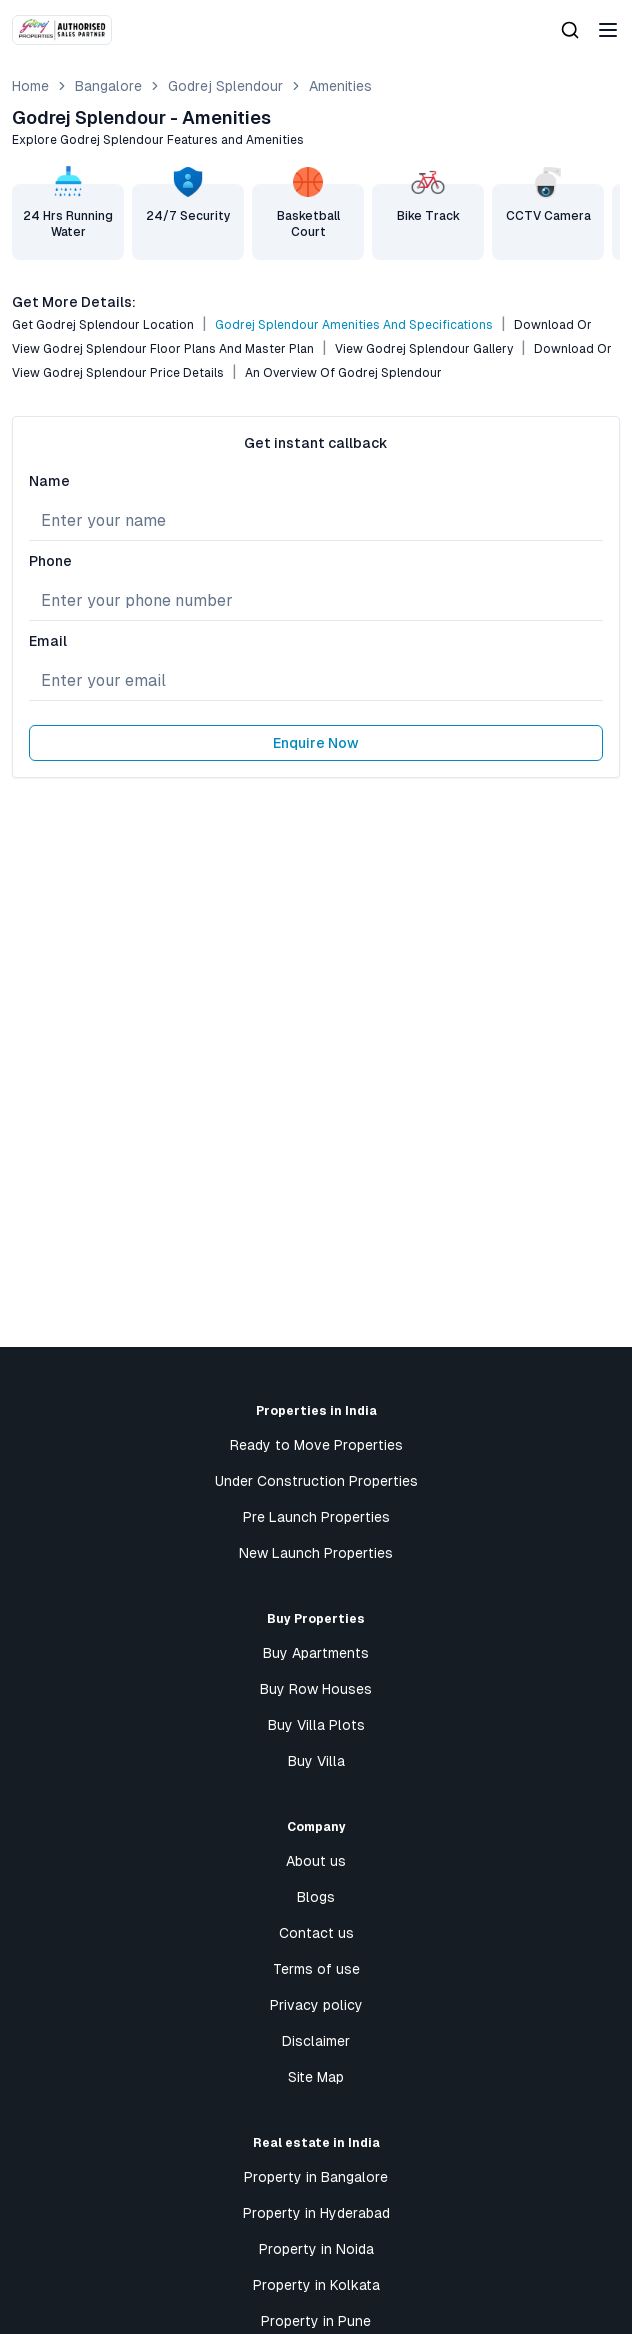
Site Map (316, 2077)
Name (49, 481)
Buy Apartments (316, 1653)
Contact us (316, 1933)
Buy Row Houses (316, 1689)
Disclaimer (316, 2041)
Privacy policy (316, 2005)
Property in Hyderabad (316, 2213)
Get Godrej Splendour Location (103, 325)
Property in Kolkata (316, 2285)
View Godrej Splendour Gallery (424, 349)
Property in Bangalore (316, 2177)
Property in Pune (316, 2321)
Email (48, 641)
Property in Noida (316, 2249)
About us (316, 1861)
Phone (50, 561)
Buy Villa (316, 1761)
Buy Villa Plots (316, 1725)
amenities (340, 86)
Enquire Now (316, 743)
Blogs (316, 1897)
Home (30, 86)
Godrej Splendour (225, 86)
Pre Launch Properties (316, 1517)
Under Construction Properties (316, 1481)
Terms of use (316, 1969)
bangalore (108, 86)
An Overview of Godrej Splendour (343, 373)
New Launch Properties (316, 1553)
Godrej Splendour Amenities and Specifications (354, 325)
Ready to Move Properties (316, 1445)
